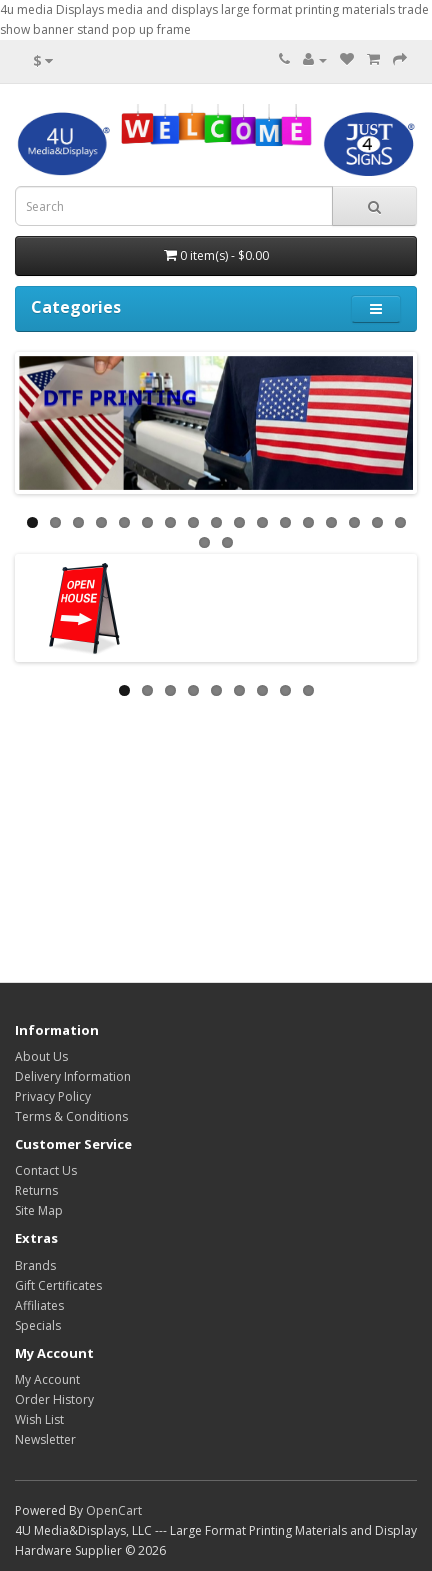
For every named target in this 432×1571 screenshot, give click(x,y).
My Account (47, 1379)
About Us (41, 1056)
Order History (54, 1399)
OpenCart (114, 1510)
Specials (38, 1325)
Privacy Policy (53, 1096)
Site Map (39, 1210)
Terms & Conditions (71, 1116)
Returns (36, 1190)
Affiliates (39, 1305)
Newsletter (45, 1439)
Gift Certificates (58, 1285)
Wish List (39, 1419)
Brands (35, 1265)
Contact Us (46, 1170)
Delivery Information (73, 1076)
